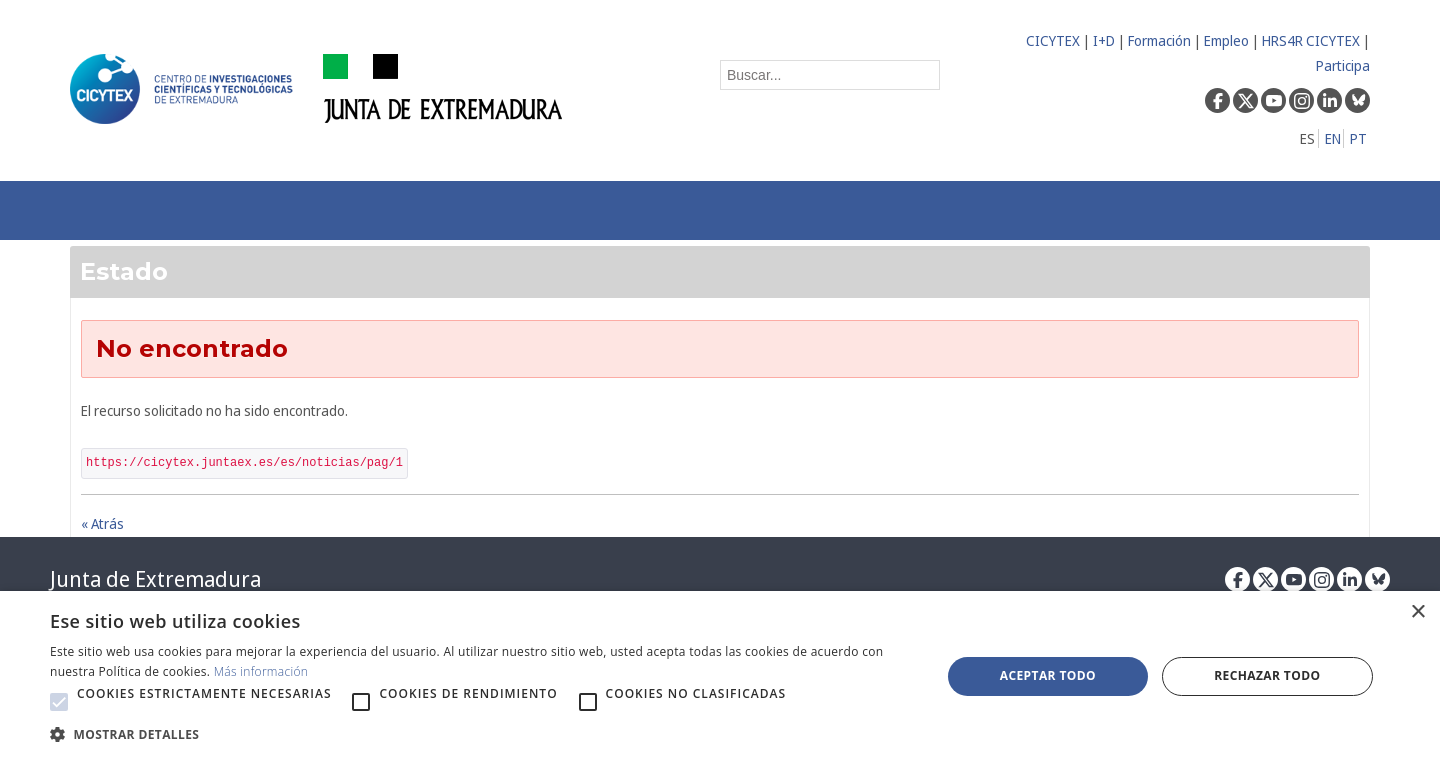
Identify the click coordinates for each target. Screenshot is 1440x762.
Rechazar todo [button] (1267, 675)
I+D (1104, 40)
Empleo (1226, 40)
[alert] (720, 676)
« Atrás (102, 523)
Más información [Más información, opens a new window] (261, 671)
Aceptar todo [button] (1048, 675)
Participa (1343, 65)
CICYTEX (1053, 40)
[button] (59, 702)
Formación (1159, 40)
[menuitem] (356, 210)
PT (1358, 138)
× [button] (1417, 612)
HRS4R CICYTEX (1311, 40)
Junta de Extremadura (155, 579)
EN (1333, 138)
